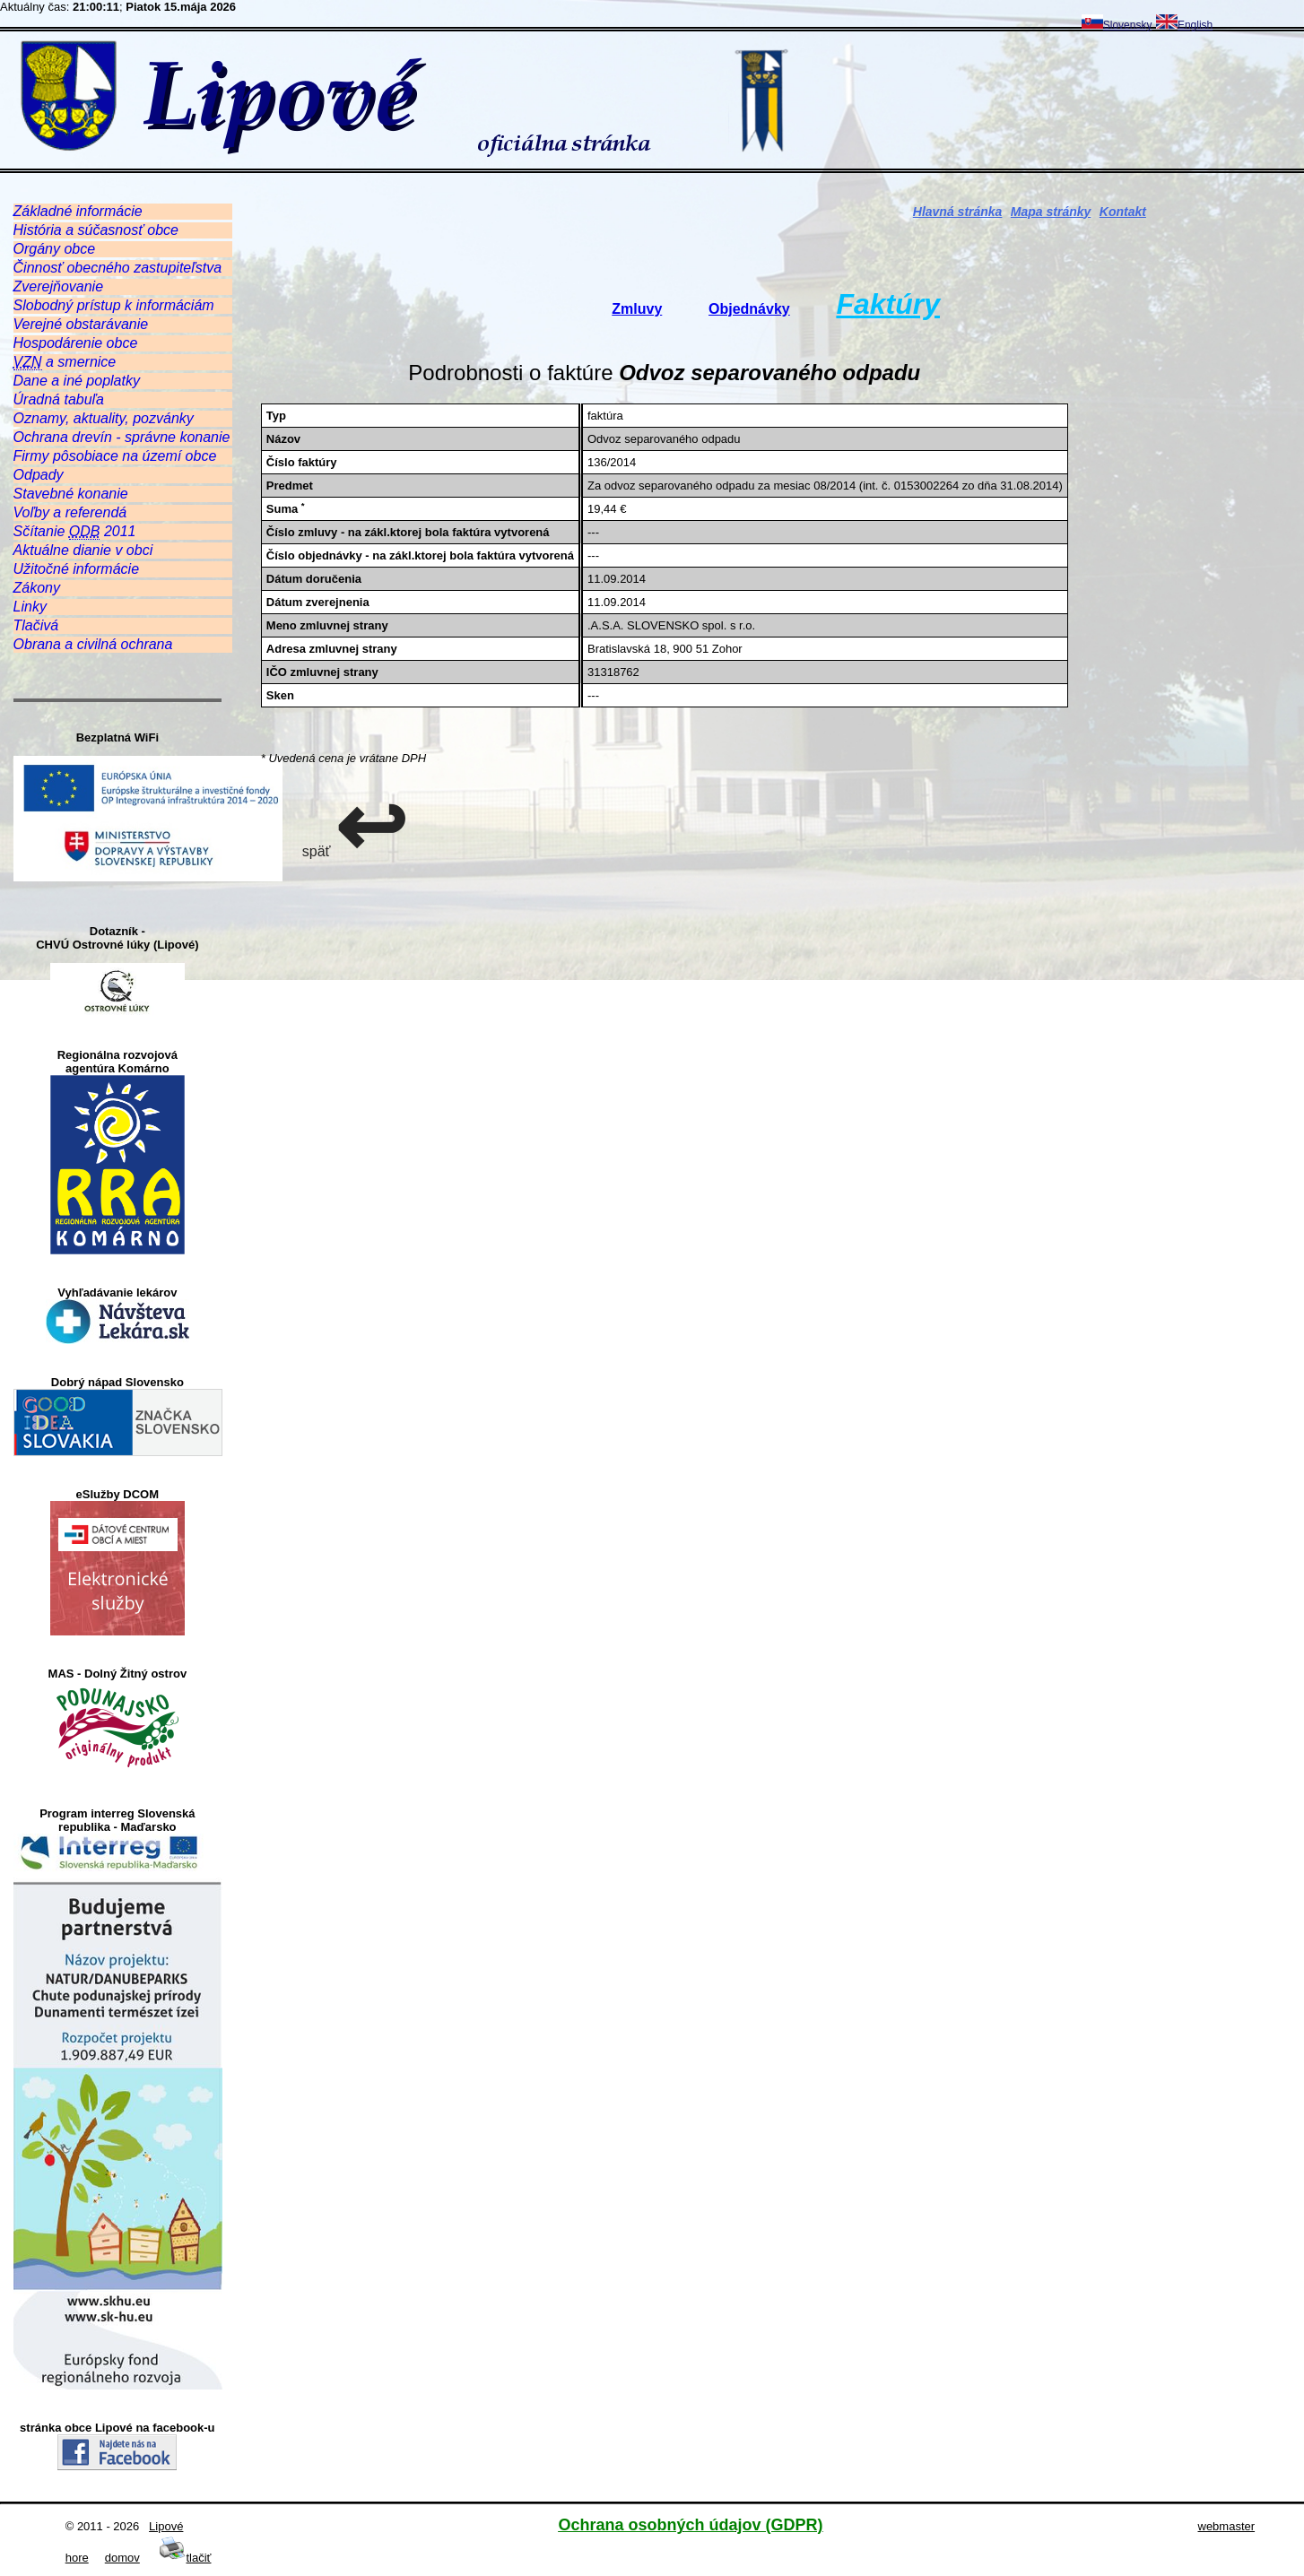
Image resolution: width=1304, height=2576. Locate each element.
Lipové (166, 2526)
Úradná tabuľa (58, 399)
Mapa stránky (1051, 211)
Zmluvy (637, 309)
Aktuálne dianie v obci (83, 550)
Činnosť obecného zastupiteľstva (117, 267)
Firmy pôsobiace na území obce (115, 456)
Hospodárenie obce (75, 343)
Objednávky (749, 309)
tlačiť (185, 2557)
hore (77, 2557)
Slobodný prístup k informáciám (113, 305)
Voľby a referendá (70, 512)
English (1184, 25)
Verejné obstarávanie (81, 324)
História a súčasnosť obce (95, 230)
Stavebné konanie (70, 493)
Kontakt (1123, 211)
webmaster (1227, 2526)
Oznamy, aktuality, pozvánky (103, 418)
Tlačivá (36, 625)
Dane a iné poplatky (76, 380)
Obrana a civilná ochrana (93, 644)
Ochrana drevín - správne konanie (121, 437)
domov (122, 2557)
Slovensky (1117, 25)
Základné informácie (78, 211)
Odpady (38, 474)
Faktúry (888, 304)
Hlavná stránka (958, 211)
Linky (30, 606)
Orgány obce (54, 248)
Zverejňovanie (58, 286)
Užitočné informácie (76, 569)
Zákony (36, 587)
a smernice (65, 362)
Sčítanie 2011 (74, 532)
